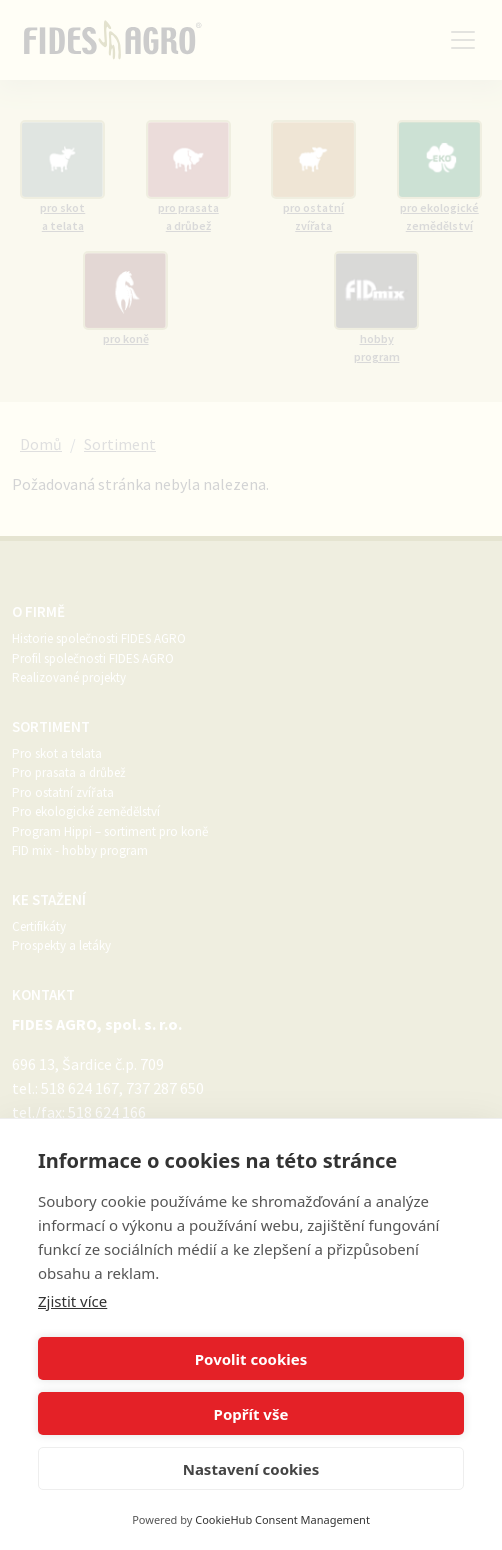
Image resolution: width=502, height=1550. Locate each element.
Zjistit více (72, 1301)
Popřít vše (251, 1414)
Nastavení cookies (251, 1469)
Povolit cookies (251, 1359)
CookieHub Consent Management (282, 1519)
